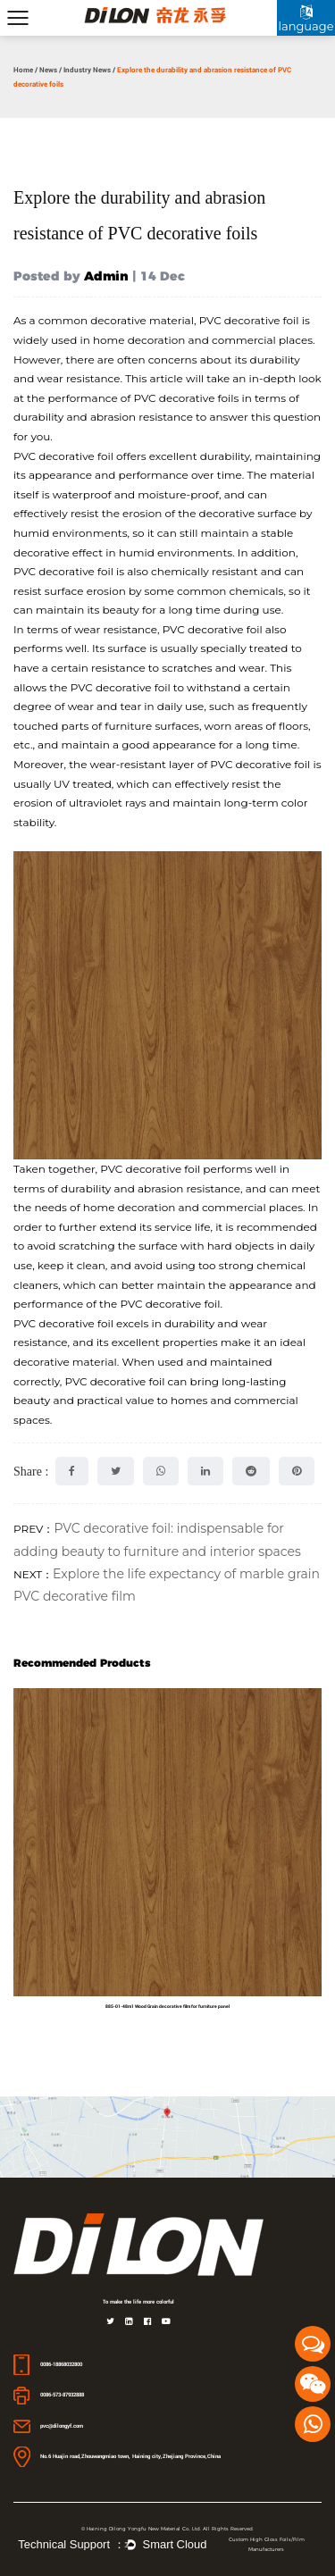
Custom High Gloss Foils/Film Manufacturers (267, 2544)
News (48, 69)
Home (23, 69)
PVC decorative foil (249, 320)
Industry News (87, 69)
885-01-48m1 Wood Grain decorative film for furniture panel (167, 2006)
